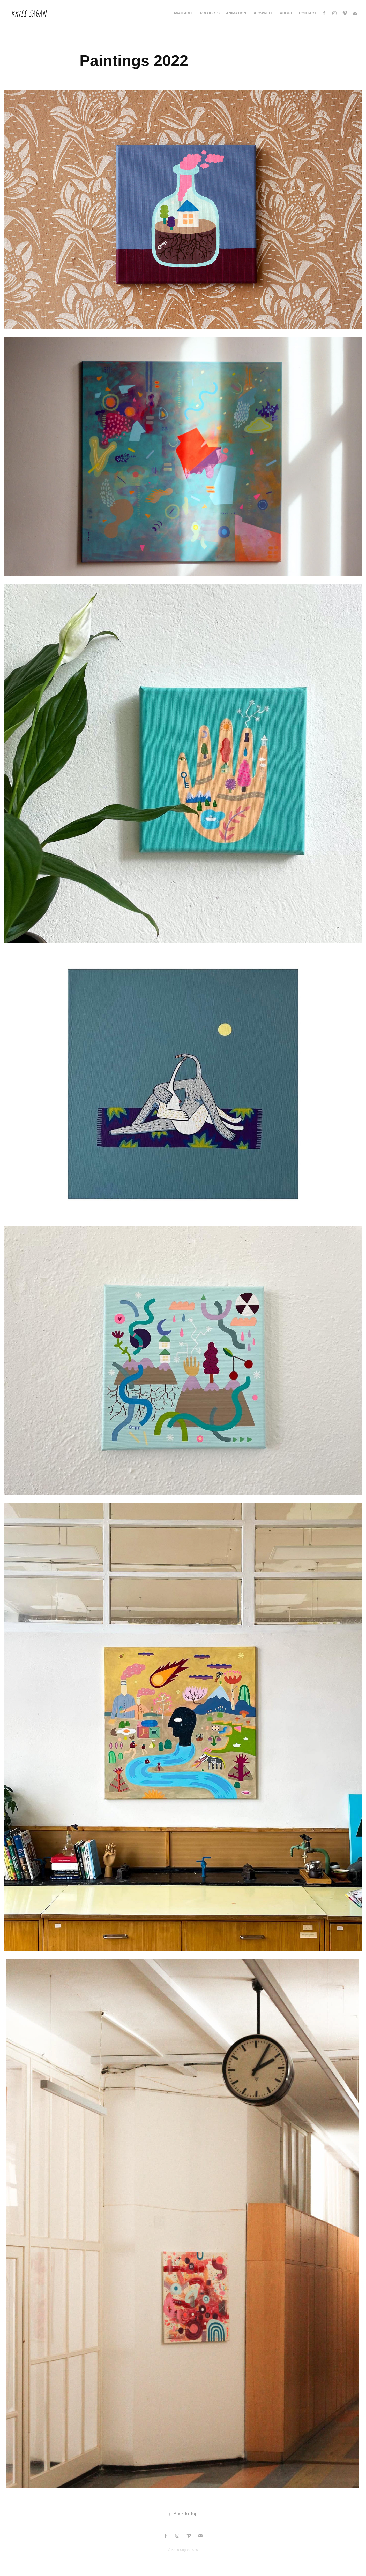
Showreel (262, 13)
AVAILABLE (184, 13)
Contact (307, 13)
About (286, 13)
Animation (236, 13)
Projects (210, 13)
